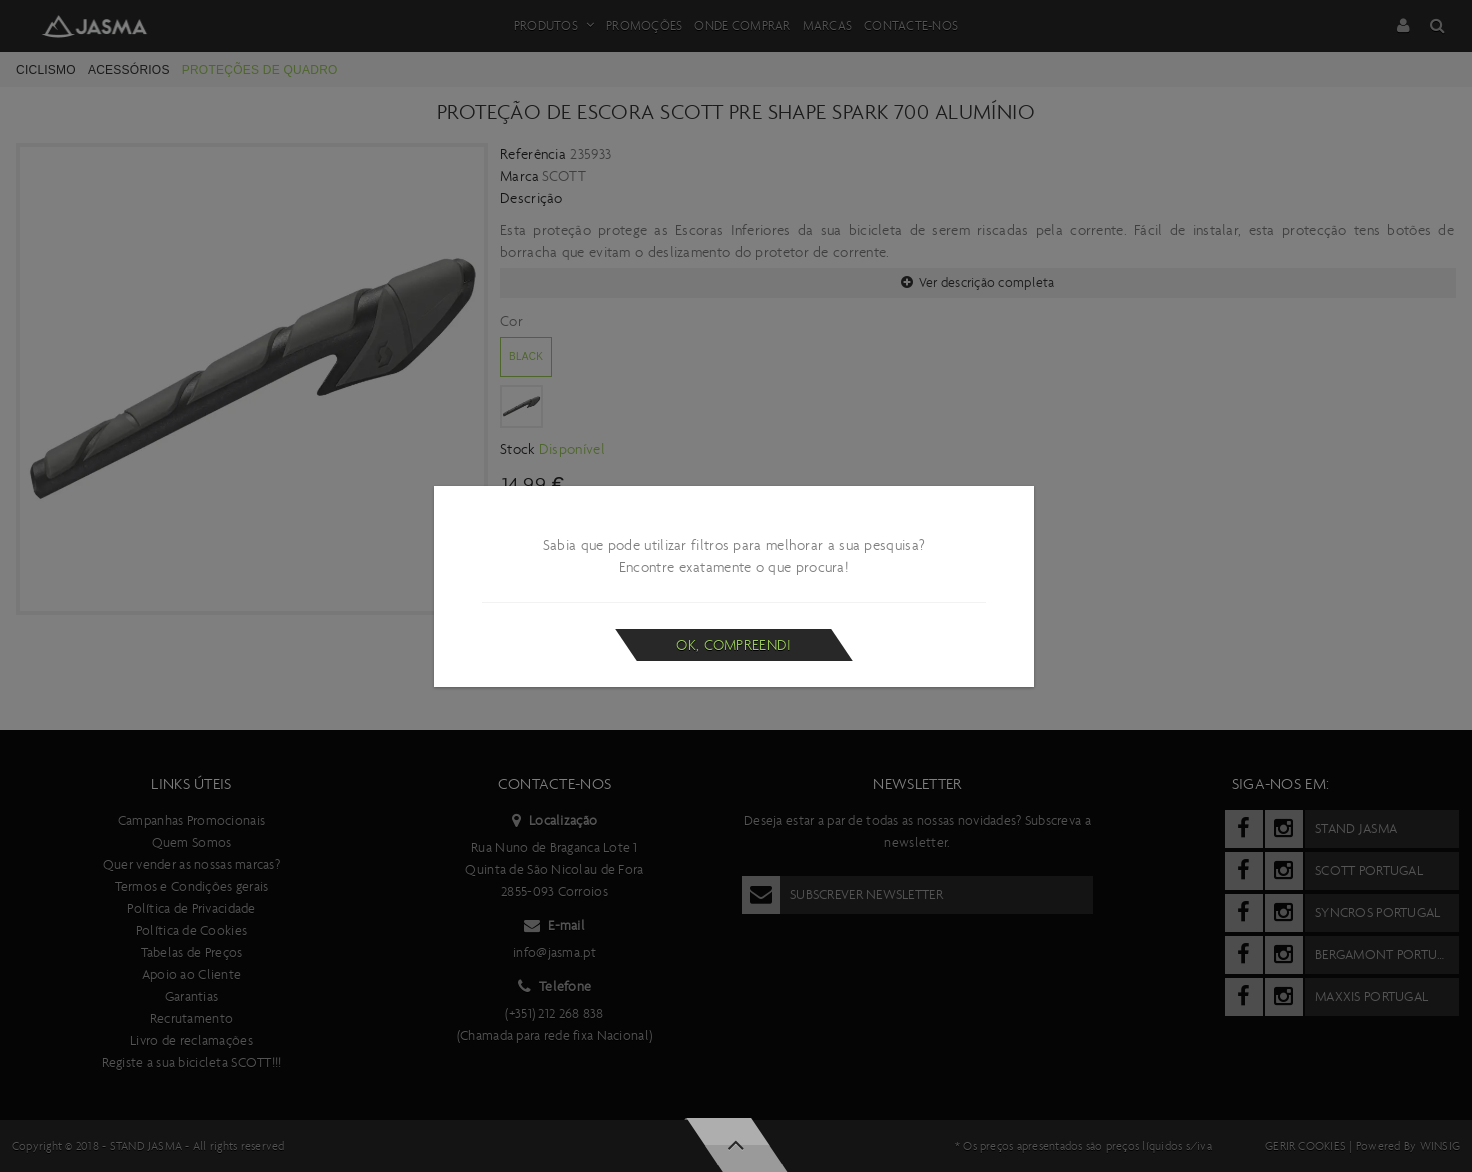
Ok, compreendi (733, 645)
